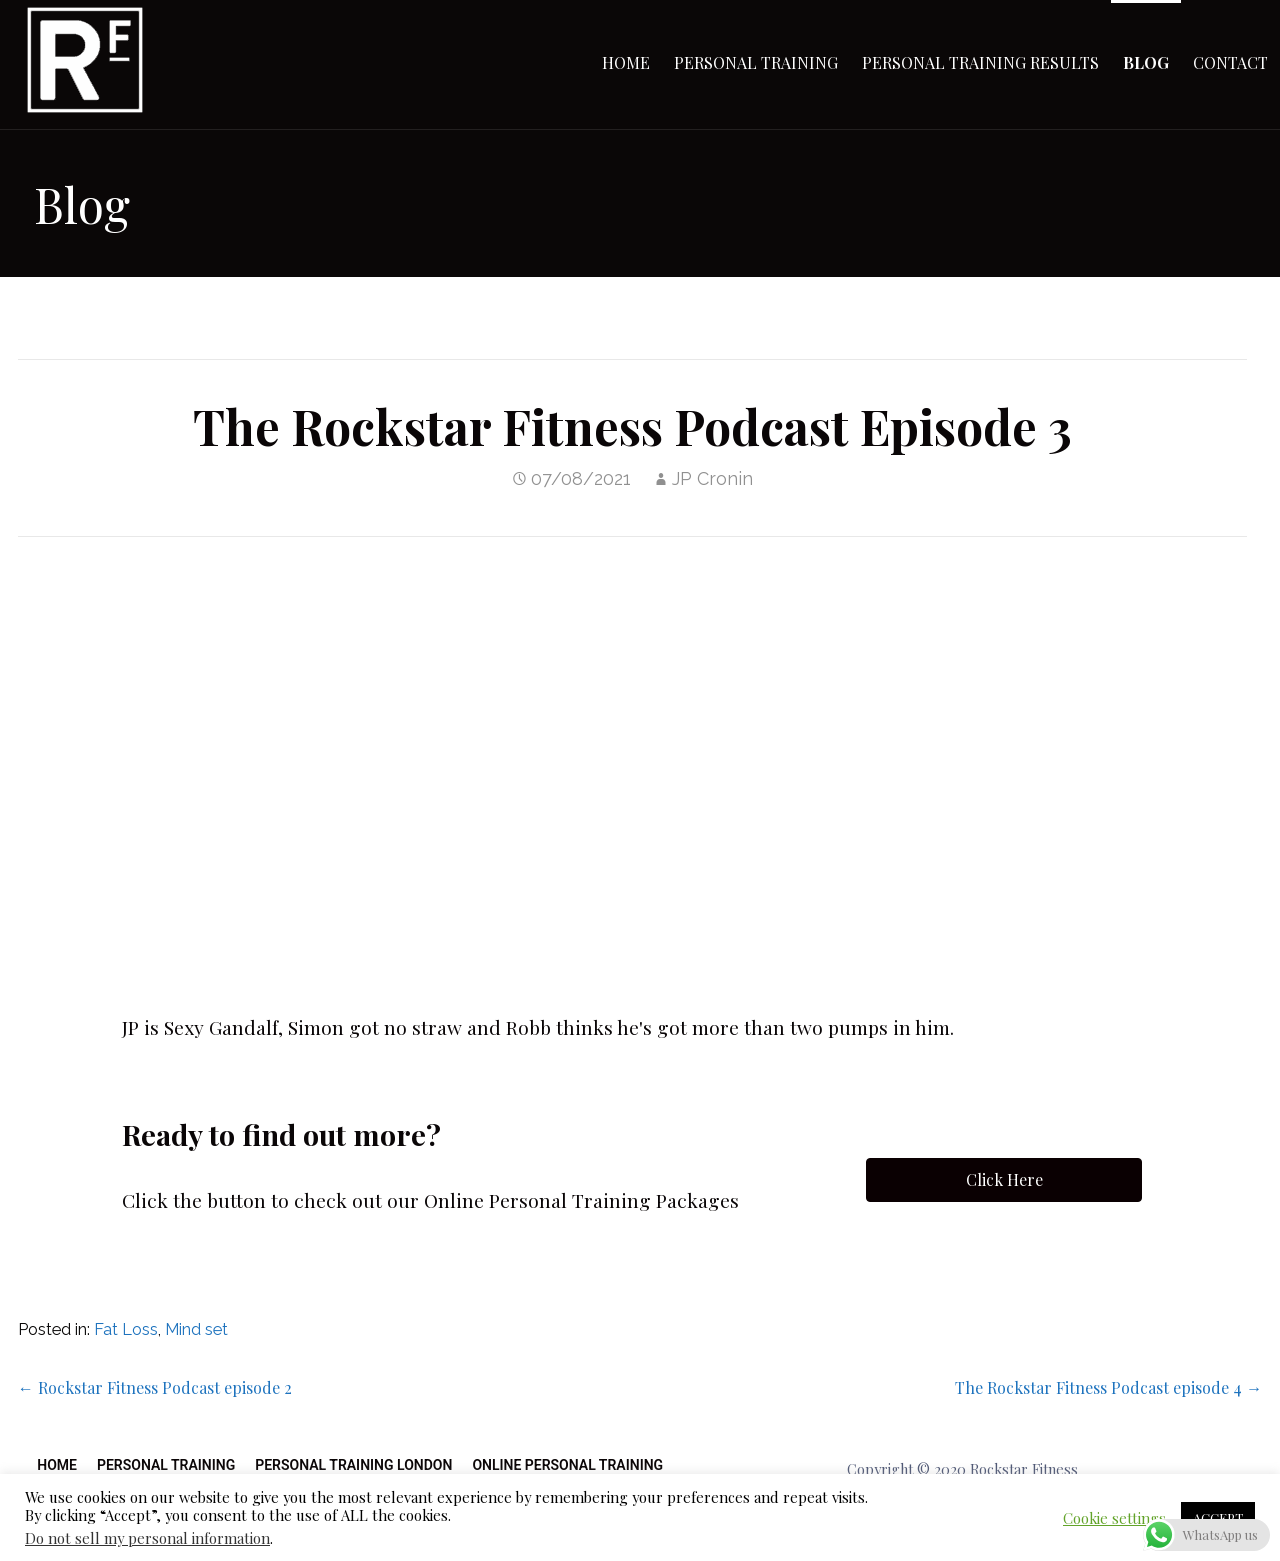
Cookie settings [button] (1114, 1518)
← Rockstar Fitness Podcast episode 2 (155, 1387)
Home (626, 62)
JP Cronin (712, 478)
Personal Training (756, 62)
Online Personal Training (567, 1465)
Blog (1146, 62)
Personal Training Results (980, 62)
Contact (1230, 62)
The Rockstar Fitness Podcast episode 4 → (1108, 1387)
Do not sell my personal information (147, 1538)
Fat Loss (126, 1329)
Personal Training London (353, 1465)
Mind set (196, 1329)
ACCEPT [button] (1218, 1517)
